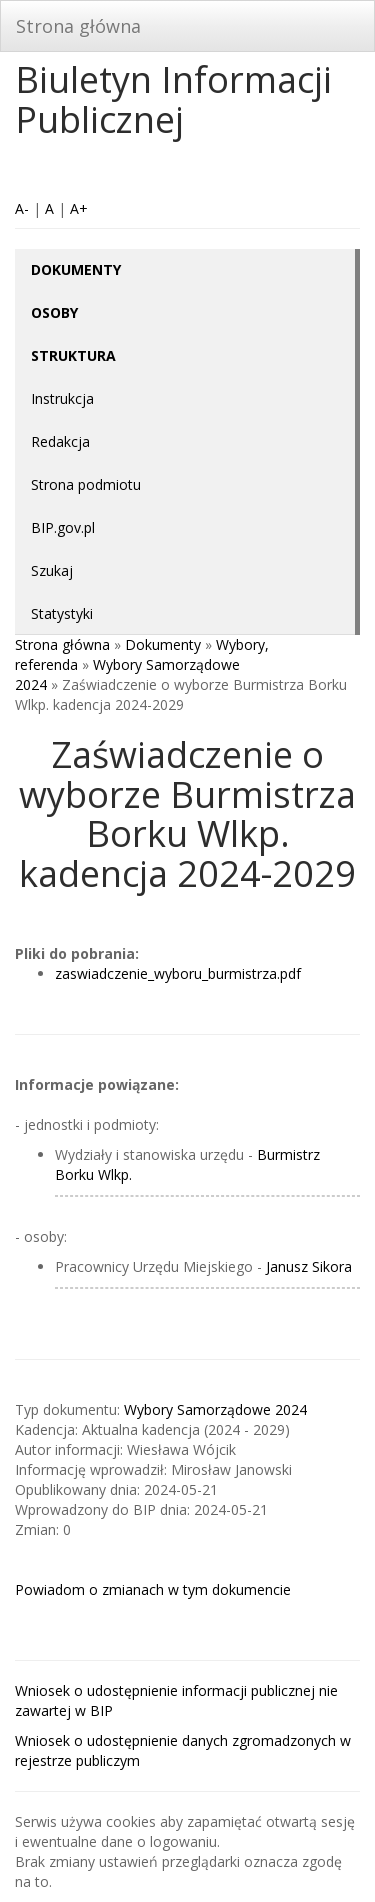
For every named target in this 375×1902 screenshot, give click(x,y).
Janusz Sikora (309, 1266)
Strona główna (78, 26)
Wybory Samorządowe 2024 (215, 1409)
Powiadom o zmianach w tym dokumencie (153, 1589)
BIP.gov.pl (63, 527)
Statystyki (62, 613)
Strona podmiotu (86, 484)
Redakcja (60, 441)
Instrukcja (62, 398)
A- (22, 208)
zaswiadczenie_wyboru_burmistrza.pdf (178, 973)
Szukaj (52, 570)
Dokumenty (163, 644)
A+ (79, 208)
